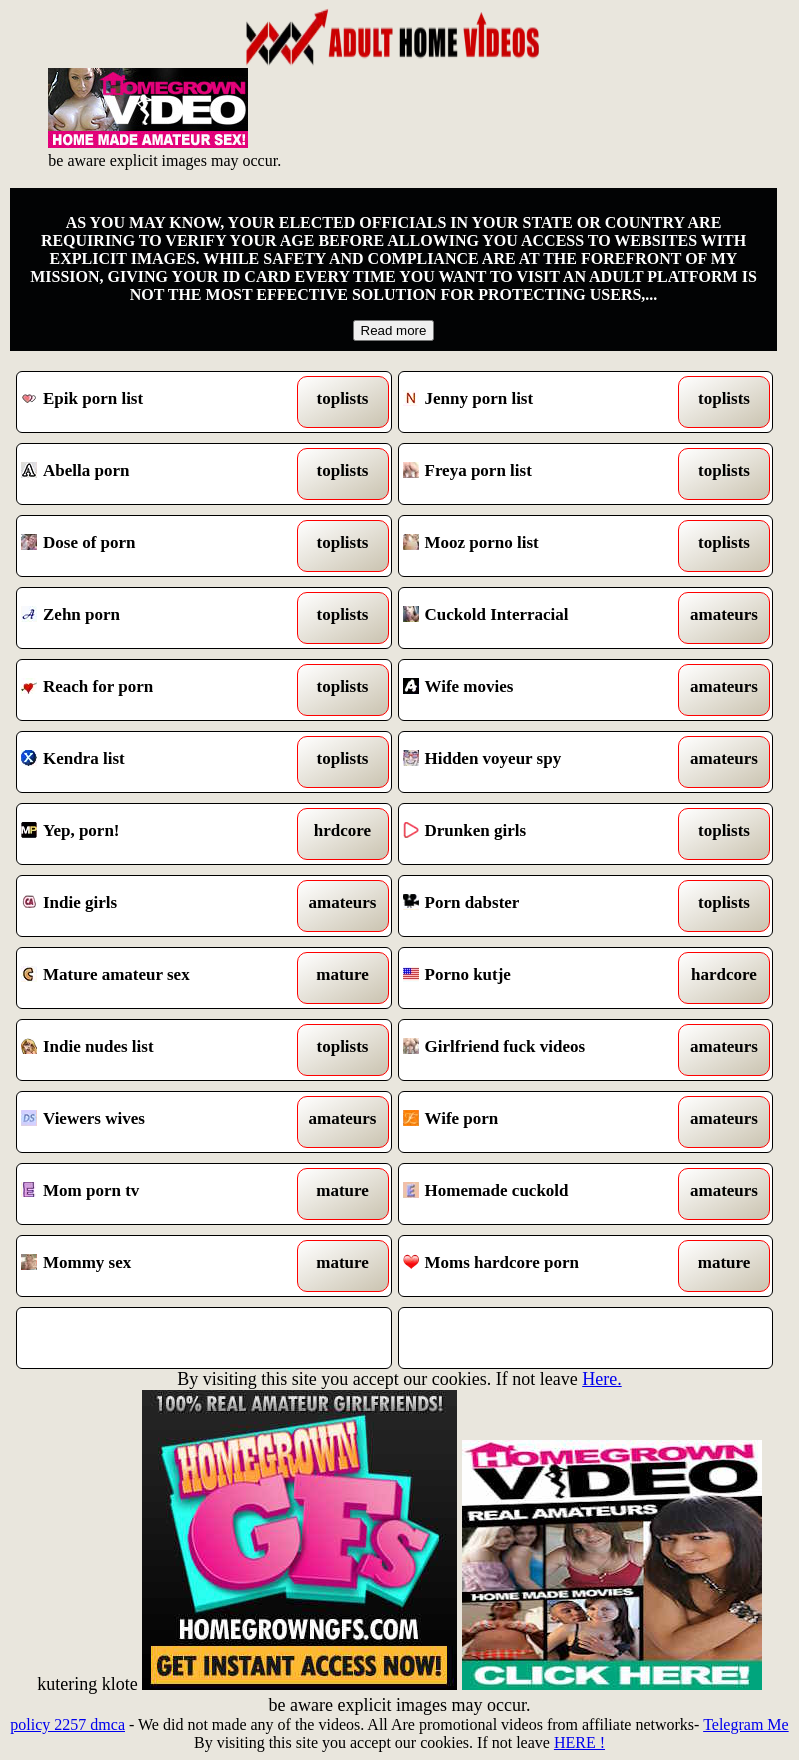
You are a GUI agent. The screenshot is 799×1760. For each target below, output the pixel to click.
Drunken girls (537, 834)
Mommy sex (155, 1266)
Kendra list (155, 762)
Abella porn (155, 474)
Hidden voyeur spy (537, 762)
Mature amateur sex (155, 978)
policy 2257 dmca (67, 1724)
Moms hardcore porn (537, 1266)
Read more (394, 330)
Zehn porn (155, 618)
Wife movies (537, 690)
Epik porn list (155, 402)
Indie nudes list (155, 1050)
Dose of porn (155, 546)
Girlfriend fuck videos (537, 1050)
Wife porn (537, 1122)
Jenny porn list (537, 402)
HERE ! (579, 1742)
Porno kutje (537, 978)
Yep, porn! (155, 834)
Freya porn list (537, 474)
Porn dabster (537, 906)
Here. (601, 1379)
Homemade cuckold (537, 1194)
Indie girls (155, 906)
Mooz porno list (537, 546)
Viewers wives (155, 1122)
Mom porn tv (155, 1194)
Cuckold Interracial (537, 618)
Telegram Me (746, 1724)
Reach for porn (155, 690)
